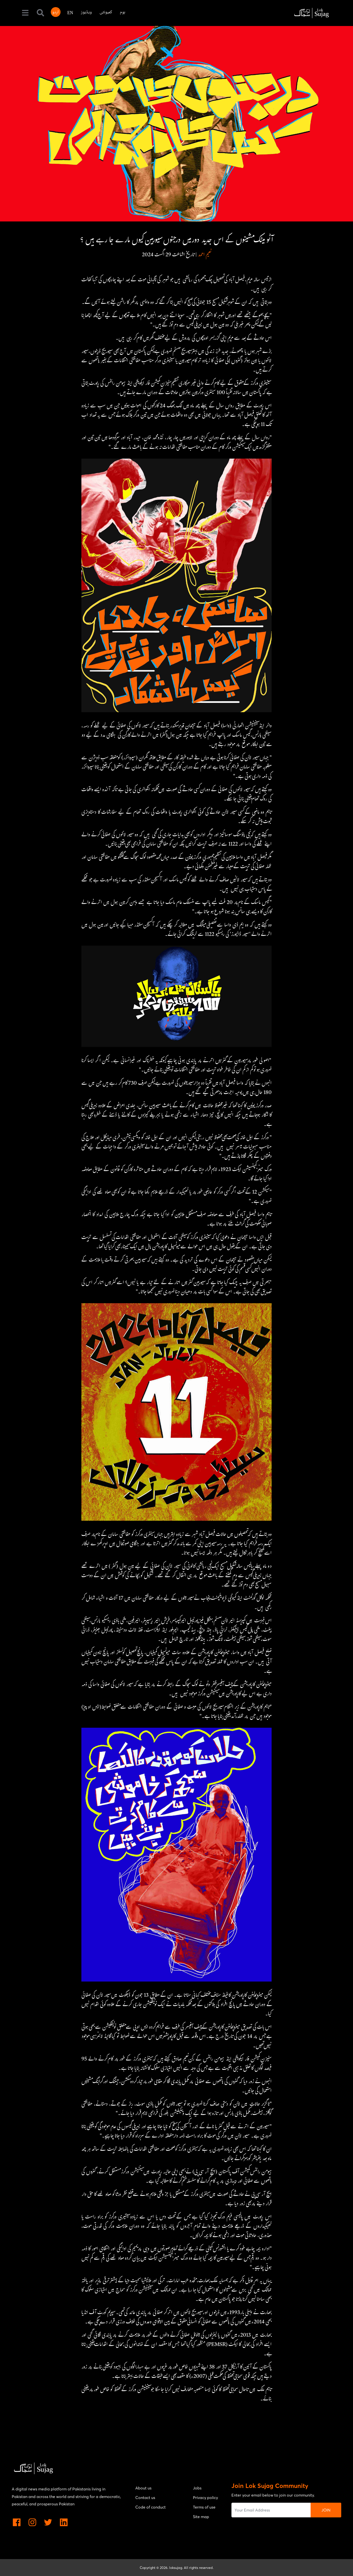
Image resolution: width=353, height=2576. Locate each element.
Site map (201, 2516)
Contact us (145, 2497)
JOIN (325, 2510)
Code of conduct (150, 2507)
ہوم (122, 12)
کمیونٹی (106, 12)
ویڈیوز (86, 12)
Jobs (197, 2488)
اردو (55, 12)
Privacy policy (205, 2497)
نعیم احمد (204, 255)
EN (70, 13)
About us (143, 2488)
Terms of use (204, 2507)
